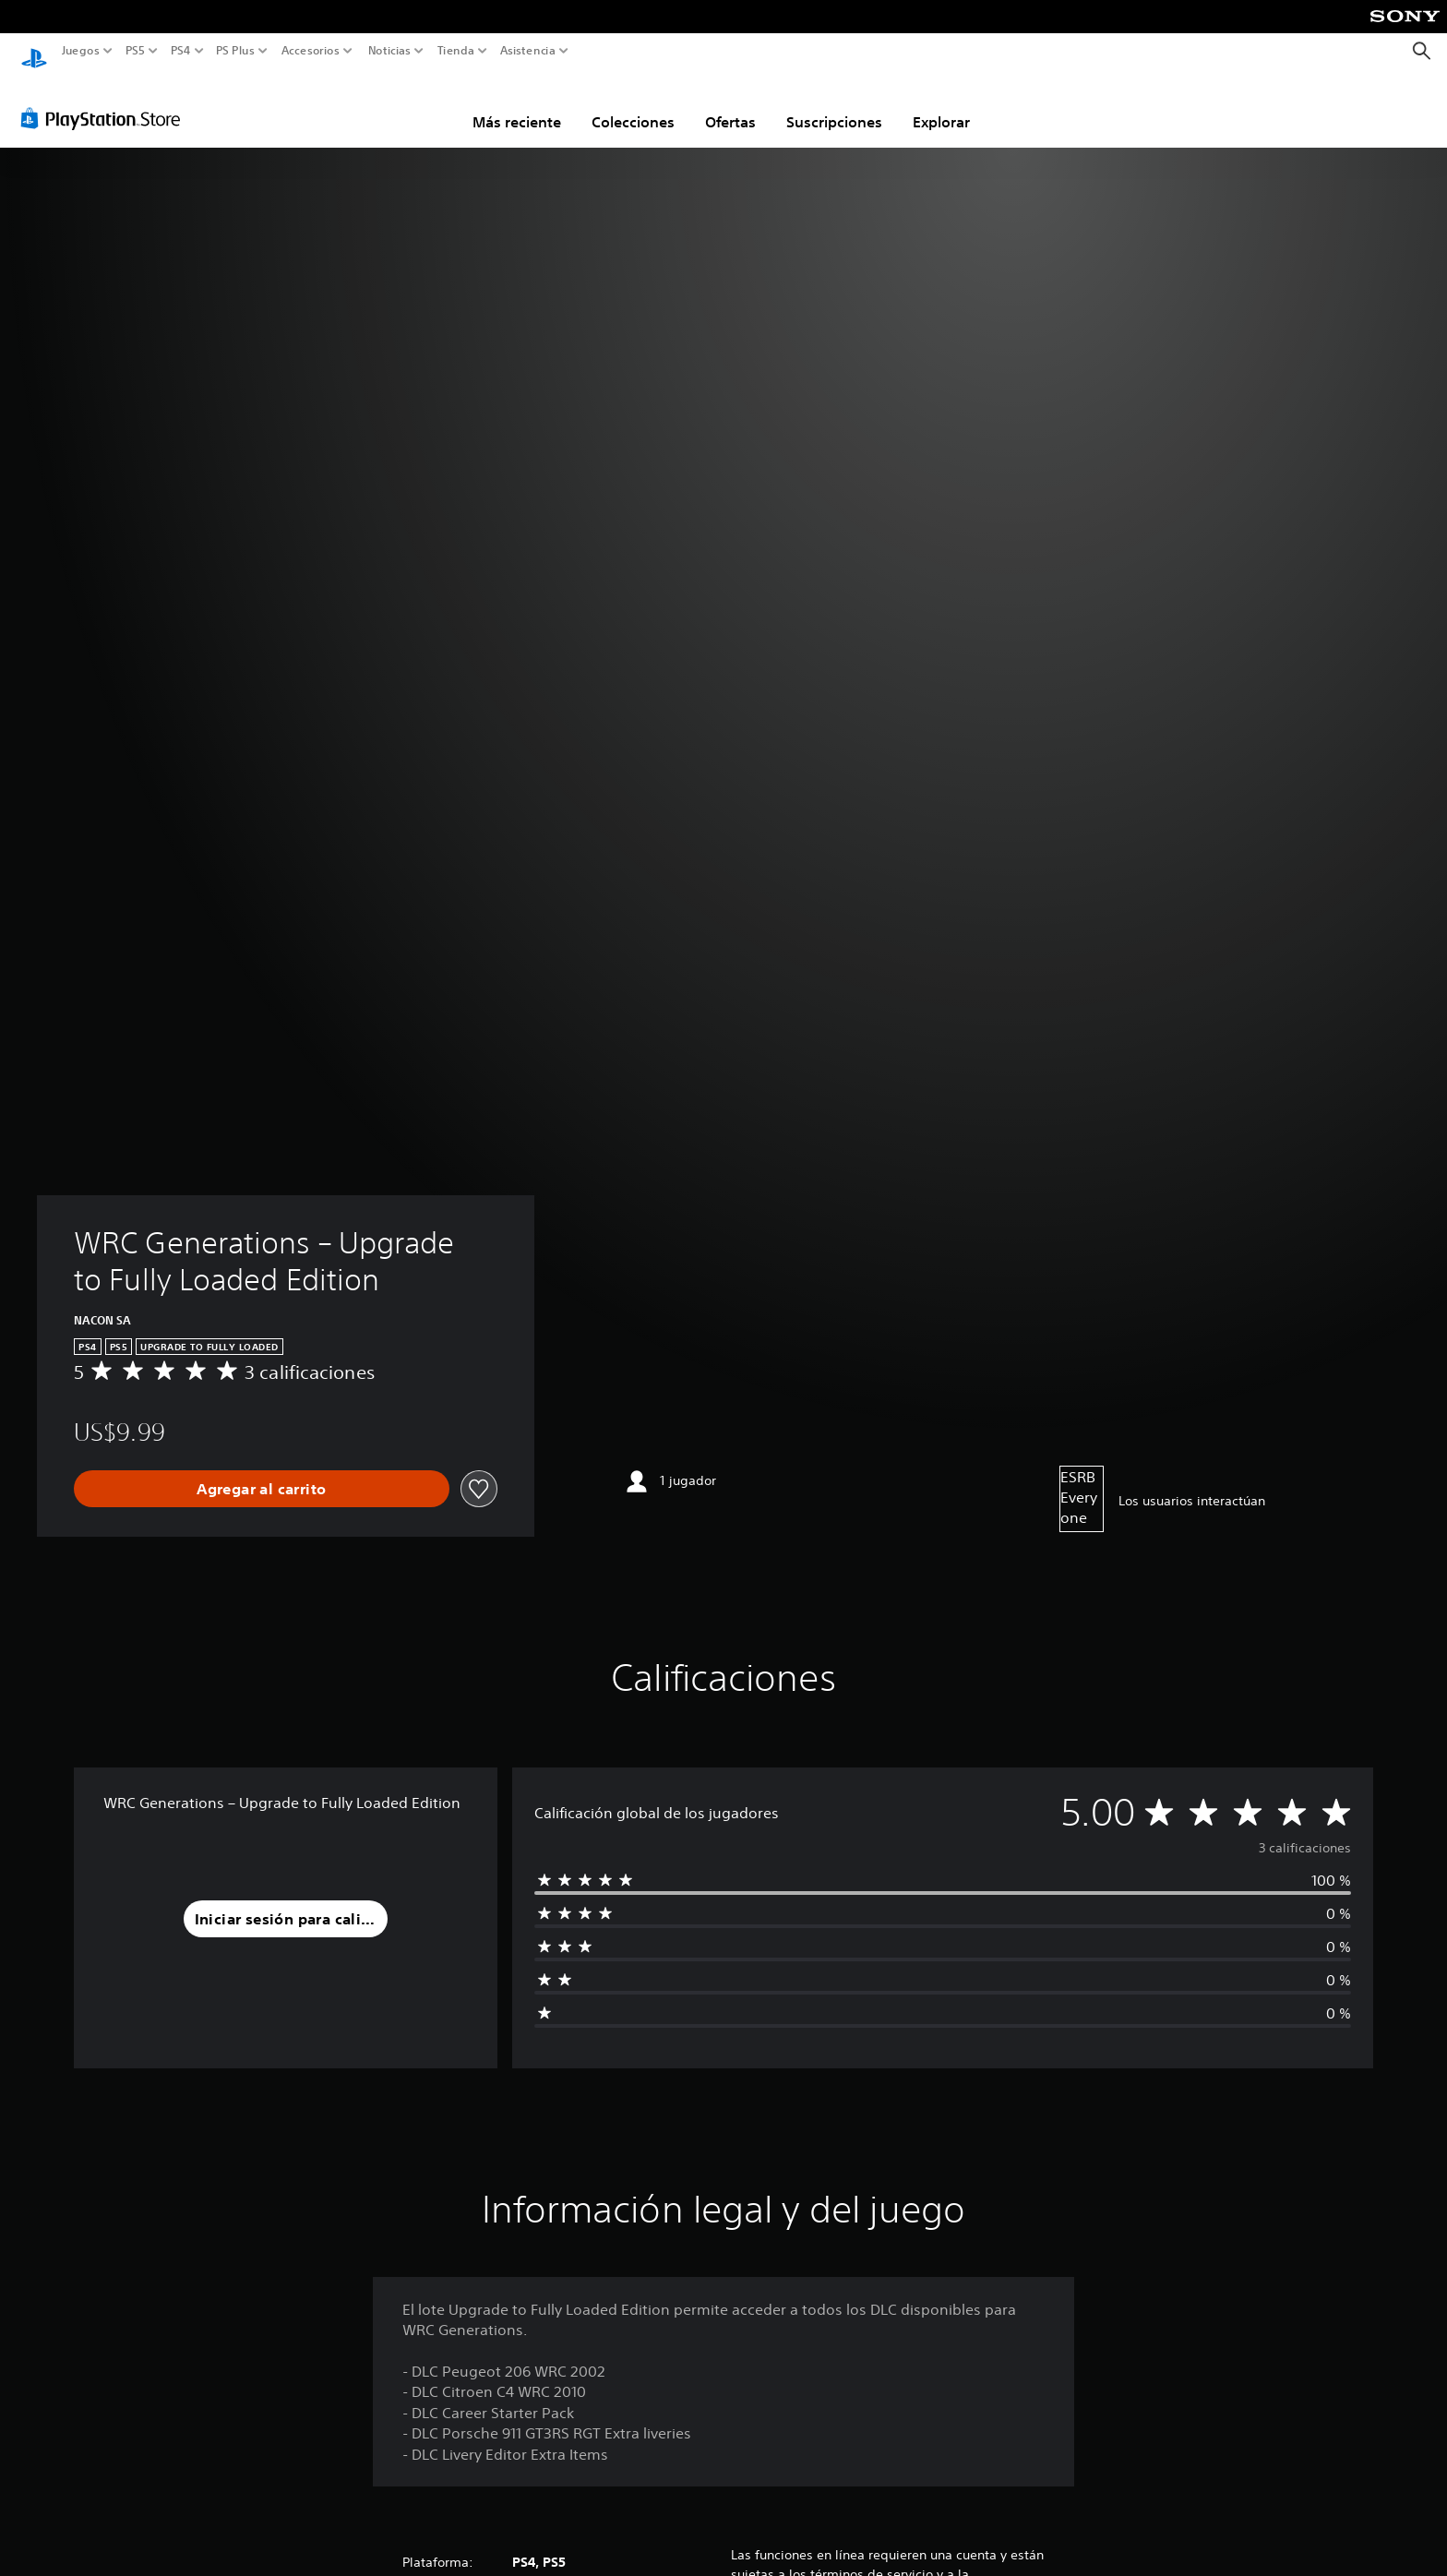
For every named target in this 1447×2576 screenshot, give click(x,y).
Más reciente (516, 104)
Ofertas (730, 104)
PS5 (135, 50)
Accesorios (310, 50)
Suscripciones (834, 104)
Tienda (454, 50)
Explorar (941, 104)
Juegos (81, 50)
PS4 (180, 50)
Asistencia (528, 50)
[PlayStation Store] (106, 100)
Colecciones (633, 104)
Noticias (388, 50)
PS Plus (234, 50)
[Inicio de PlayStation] (34, 51)
